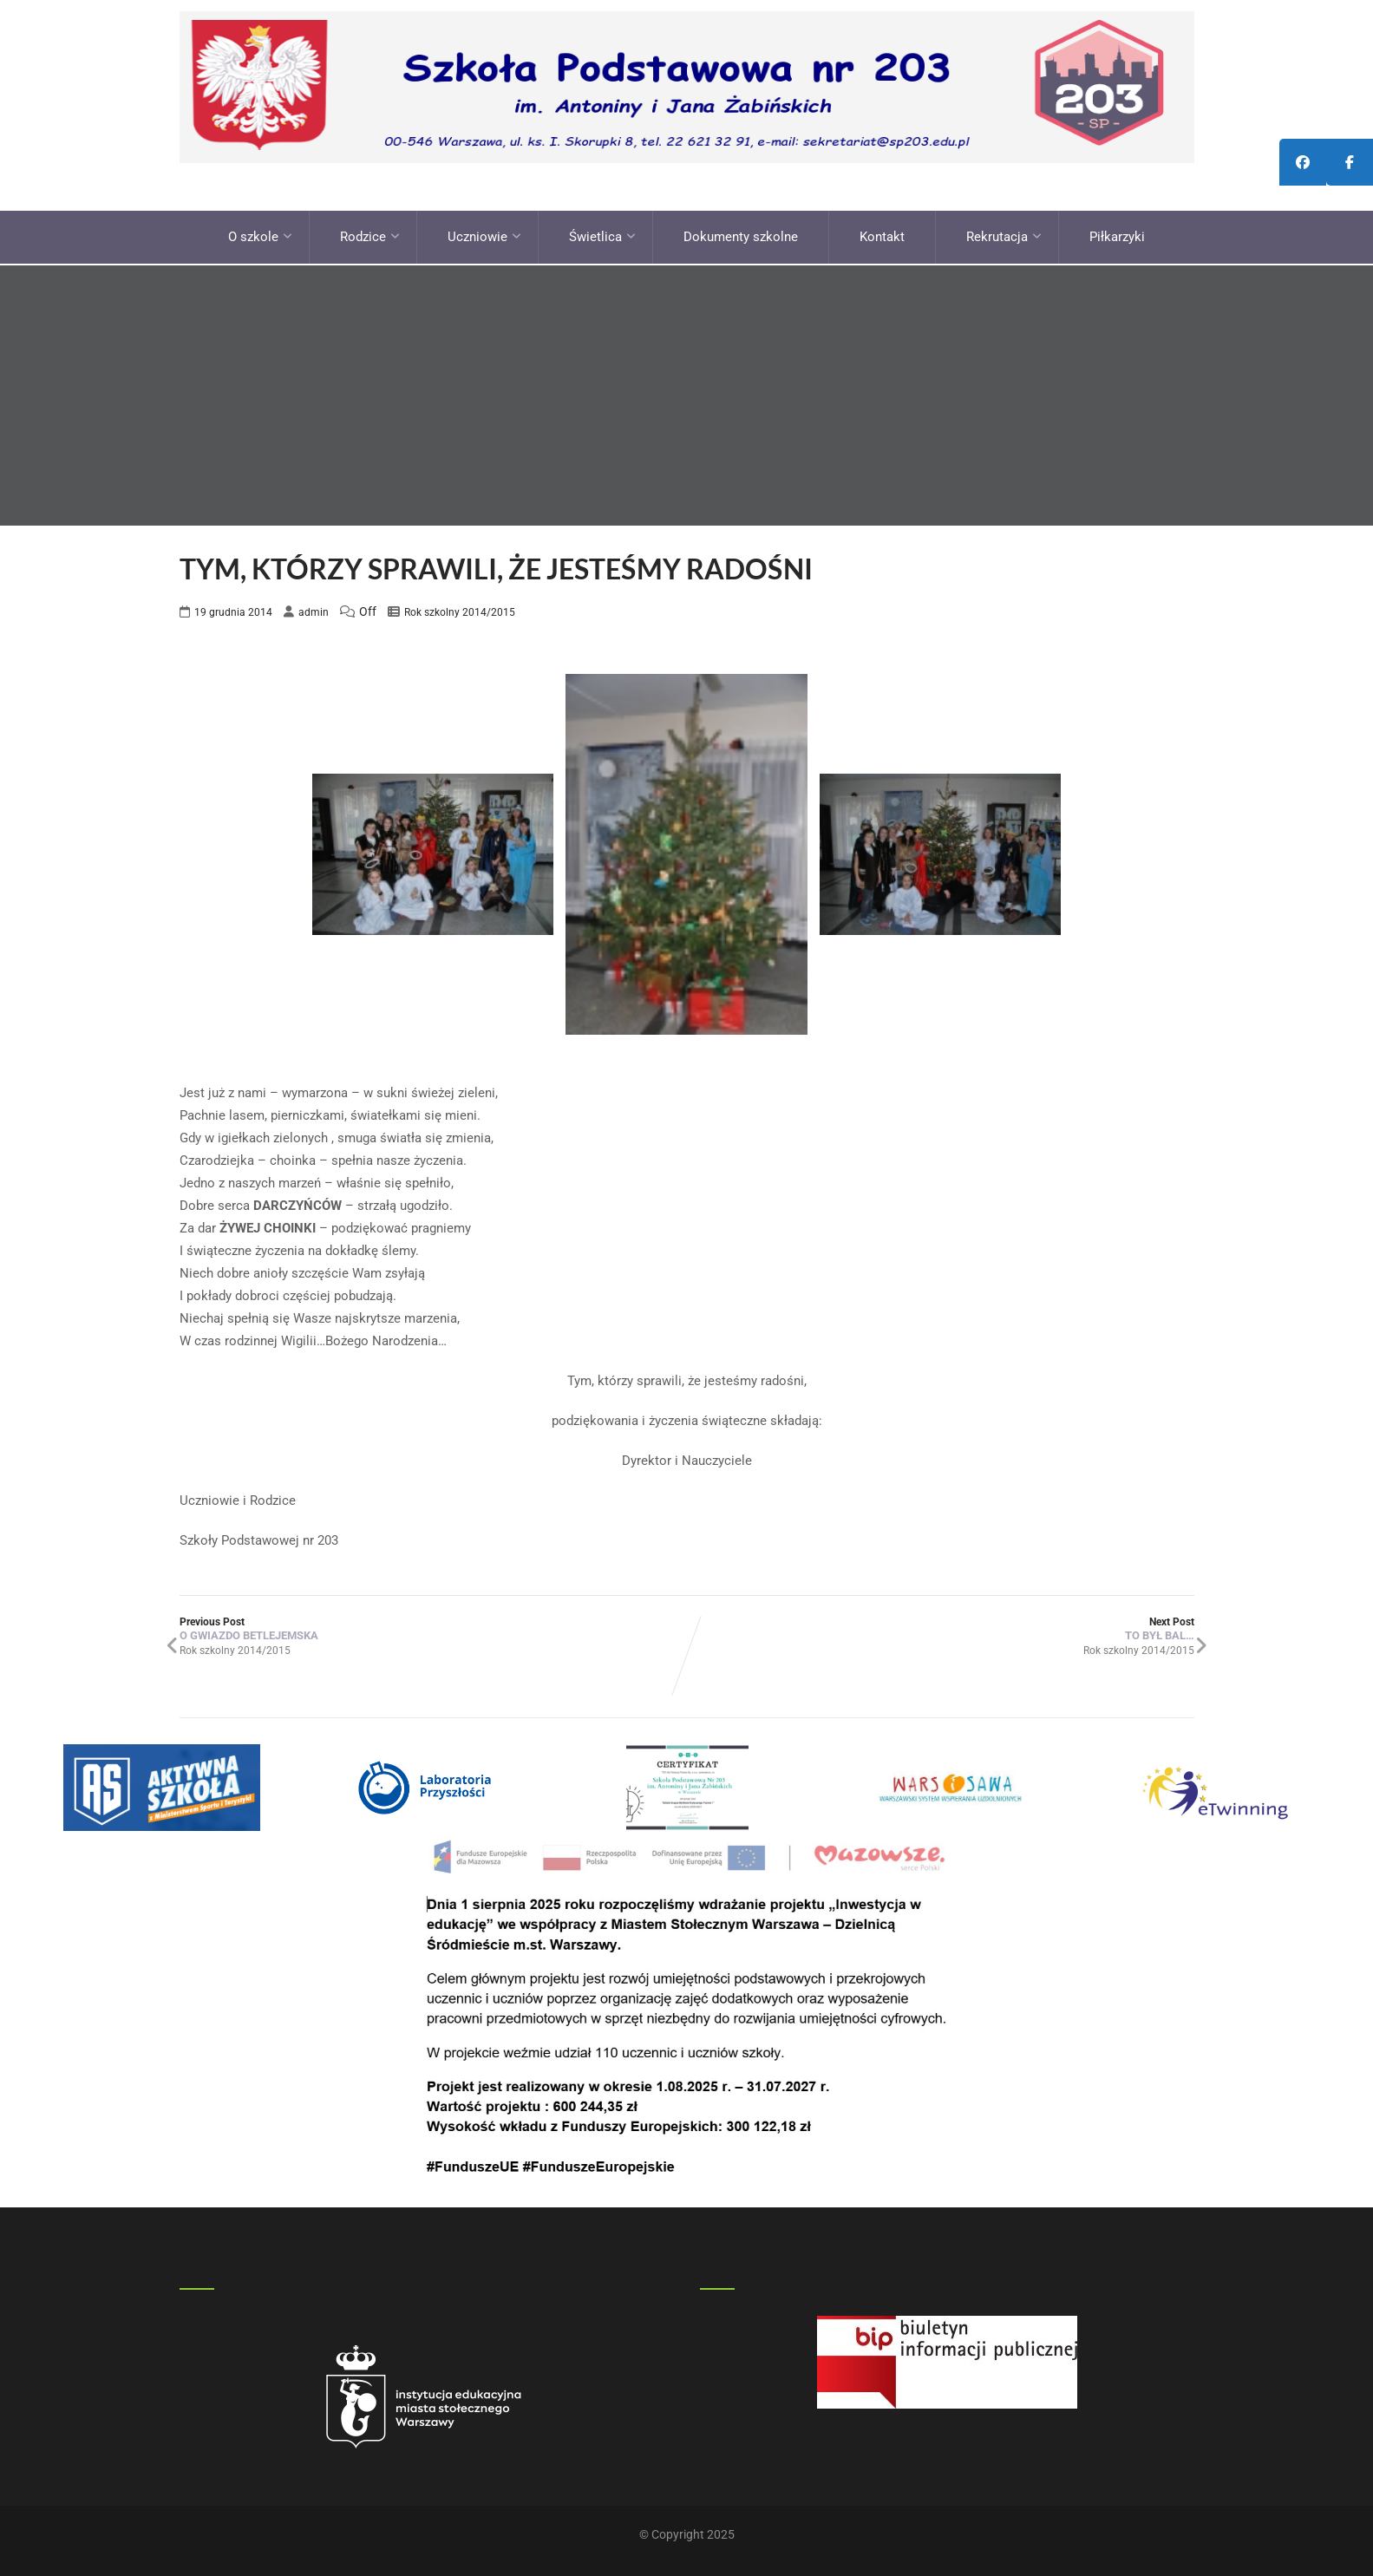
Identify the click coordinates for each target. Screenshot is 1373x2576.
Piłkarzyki (1117, 234)
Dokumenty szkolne (740, 234)
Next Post (940, 1625)
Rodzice (370, 234)
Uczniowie (484, 234)
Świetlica (602, 234)
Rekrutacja (1004, 234)
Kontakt (882, 234)
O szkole (260, 234)
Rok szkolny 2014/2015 (459, 607)
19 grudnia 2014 (233, 607)
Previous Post (433, 1625)
